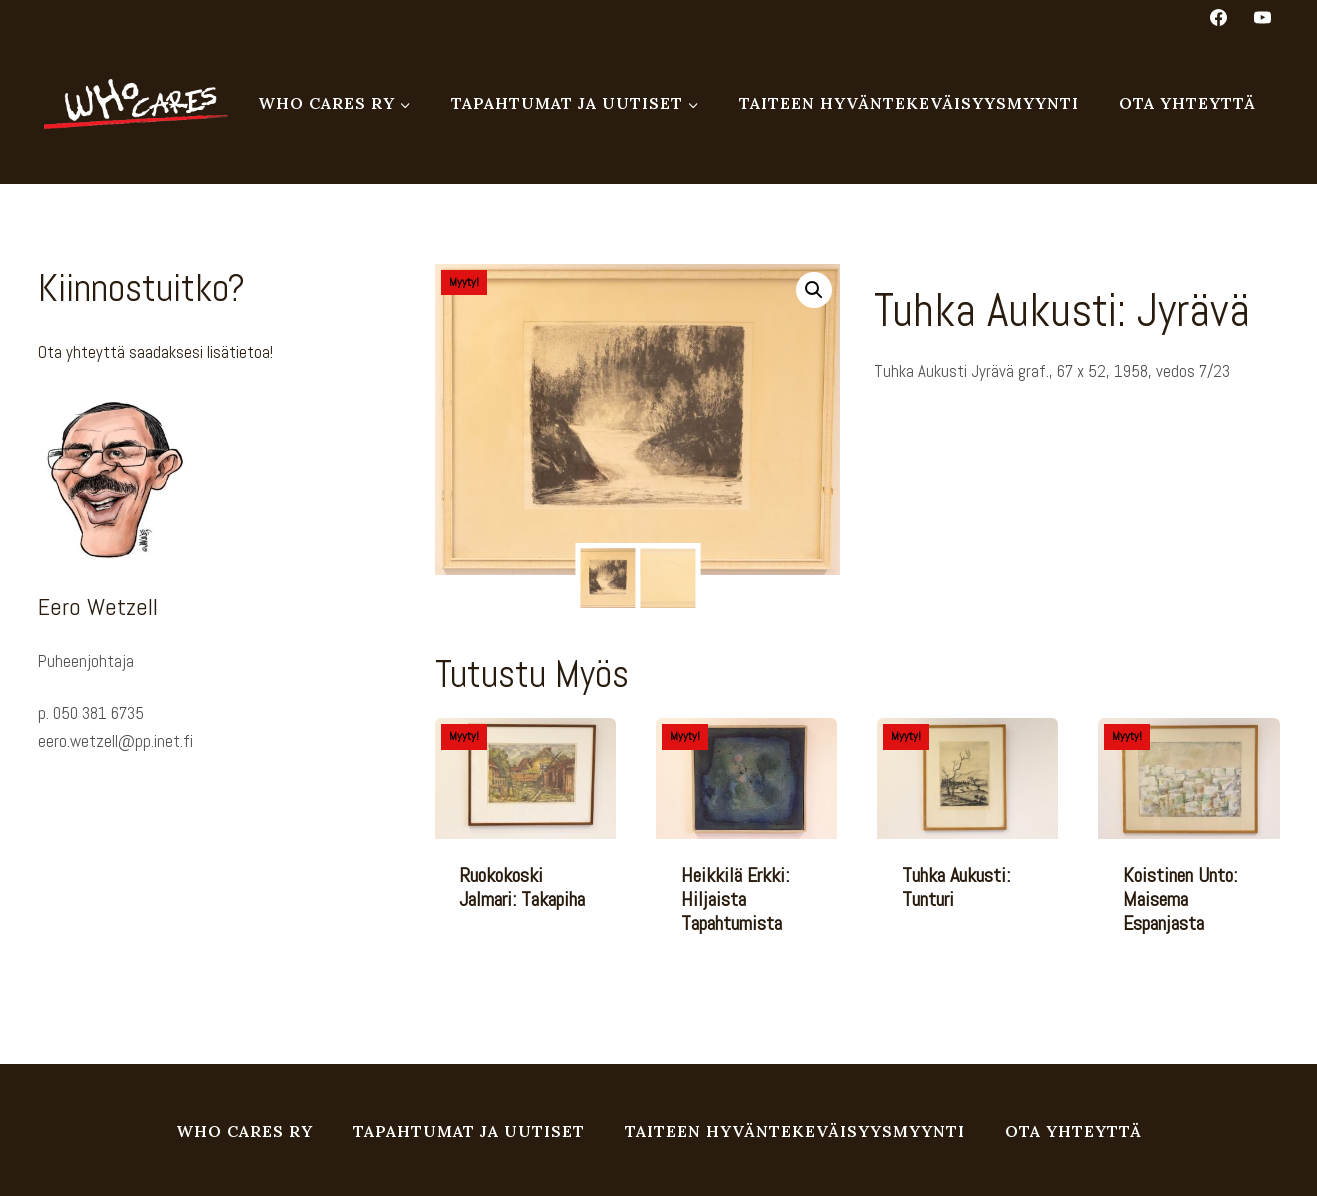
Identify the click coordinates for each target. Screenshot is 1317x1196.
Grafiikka (941, 447)
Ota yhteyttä (1187, 103)
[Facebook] (1218, 17)
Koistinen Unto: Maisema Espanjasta (1180, 899)
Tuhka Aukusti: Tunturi (956, 887)
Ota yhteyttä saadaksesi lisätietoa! (155, 352)
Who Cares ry (244, 1131)
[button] (814, 290)
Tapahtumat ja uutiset (469, 1131)
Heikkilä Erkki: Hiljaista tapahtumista (735, 899)
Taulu (982, 447)
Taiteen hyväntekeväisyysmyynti (909, 103)
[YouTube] (1263, 17)
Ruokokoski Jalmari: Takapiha (522, 887)
